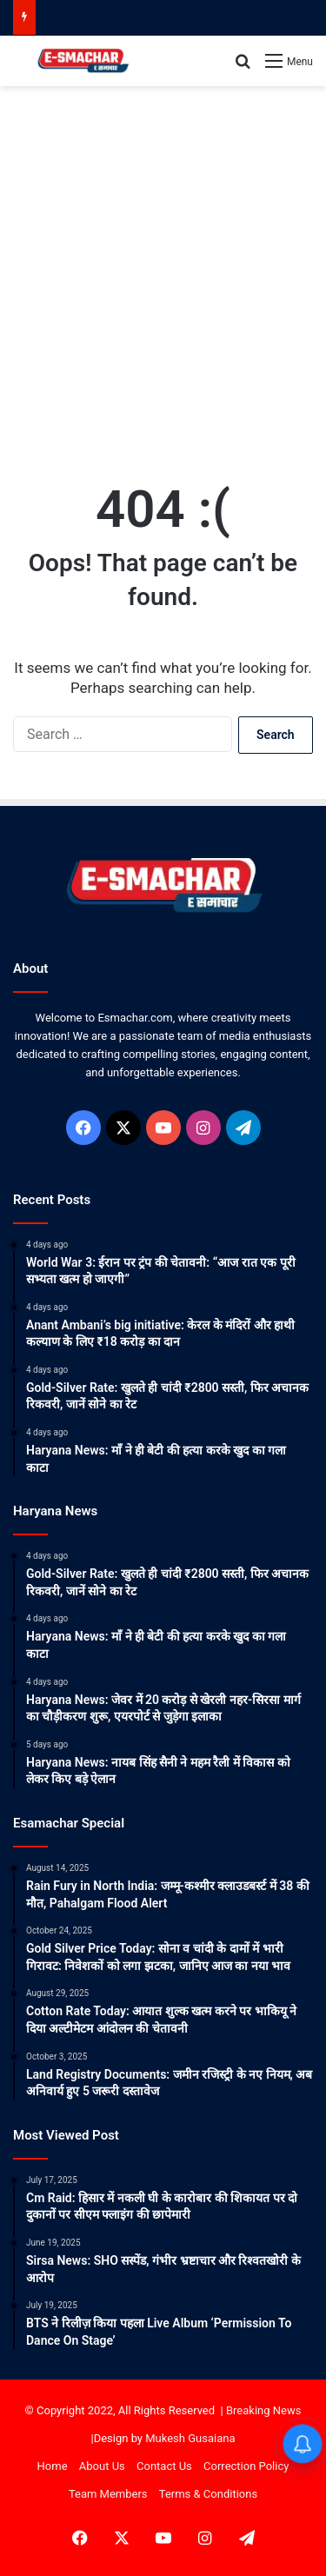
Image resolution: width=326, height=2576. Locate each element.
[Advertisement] (163, 266)
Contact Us (164, 2466)
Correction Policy (246, 2466)
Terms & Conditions (208, 2493)
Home (52, 2466)
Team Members (108, 2493)
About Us (102, 2466)
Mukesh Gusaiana (190, 2438)
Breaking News (263, 2410)
